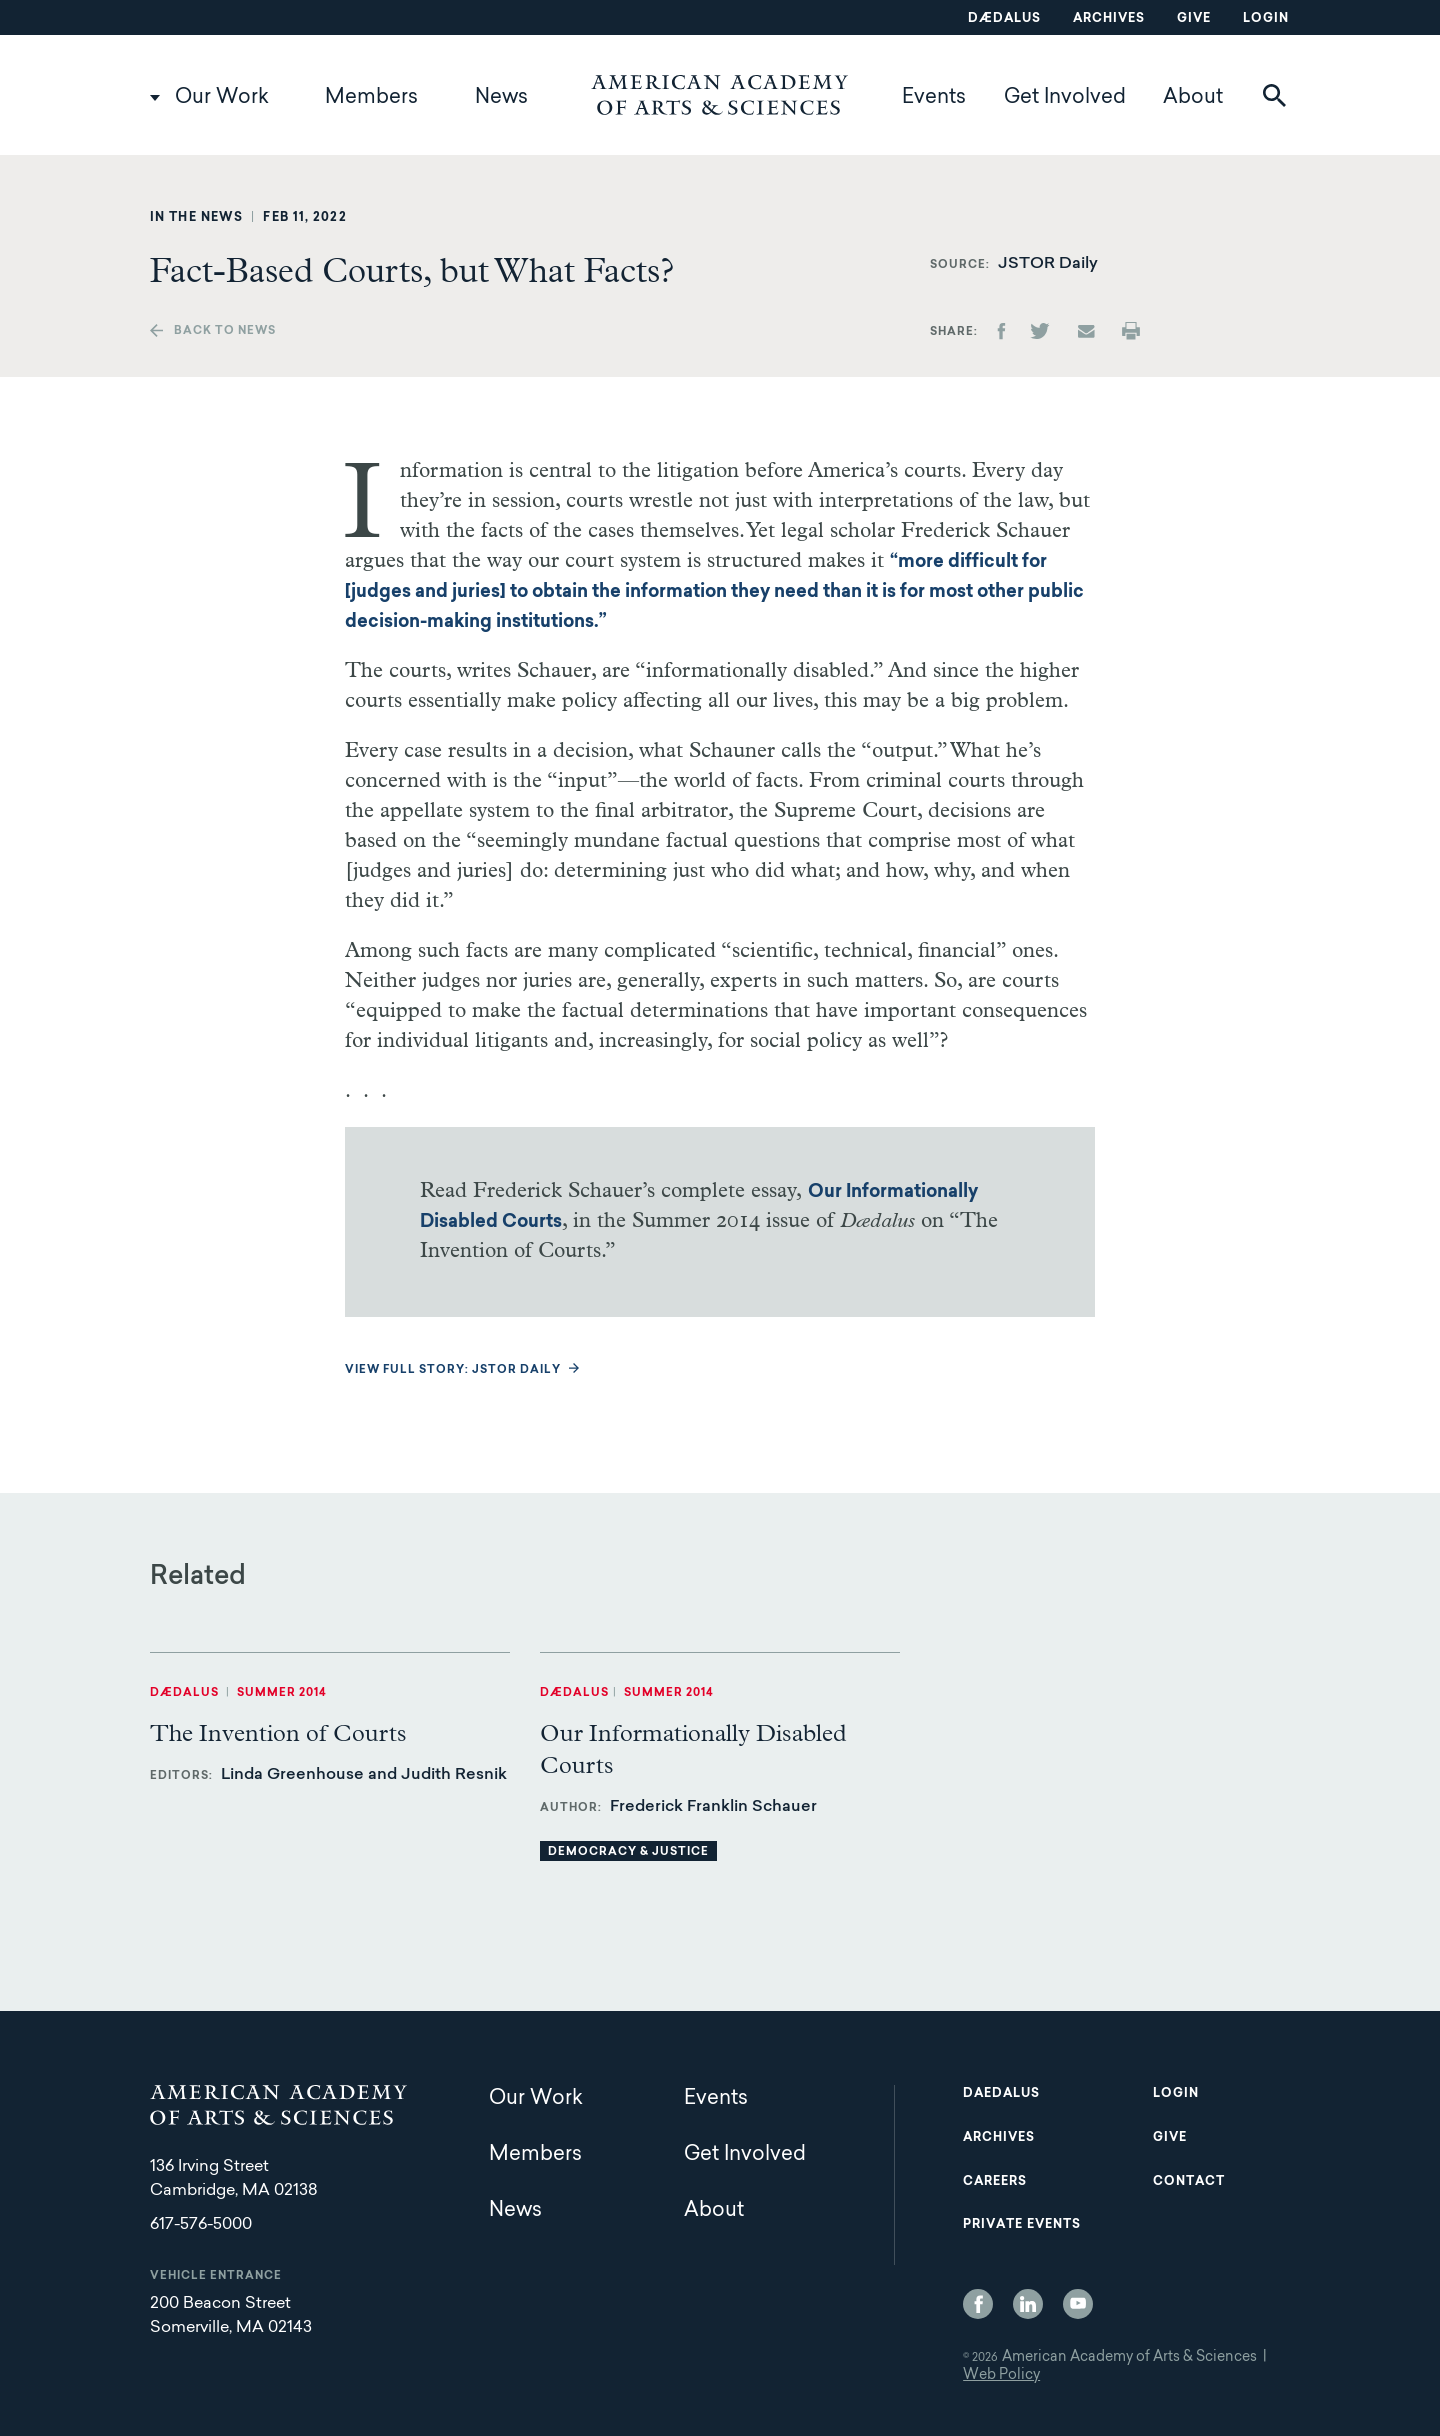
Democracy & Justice (628, 1852)
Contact (1189, 2182)
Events (934, 98)
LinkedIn (1028, 2304)
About (1193, 98)
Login (1266, 19)
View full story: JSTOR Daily (453, 1370)
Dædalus (1004, 19)
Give (1194, 19)
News (501, 98)
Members (371, 98)
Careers (995, 2182)
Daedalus (1001, 2094)
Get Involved (1065, 98)
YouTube (1078, 2304)
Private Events (1022, 2225)
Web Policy (1001, 2376)
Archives (1109, 19)
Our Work (222, 98)
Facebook (978, 2304)
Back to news (225, 331)
